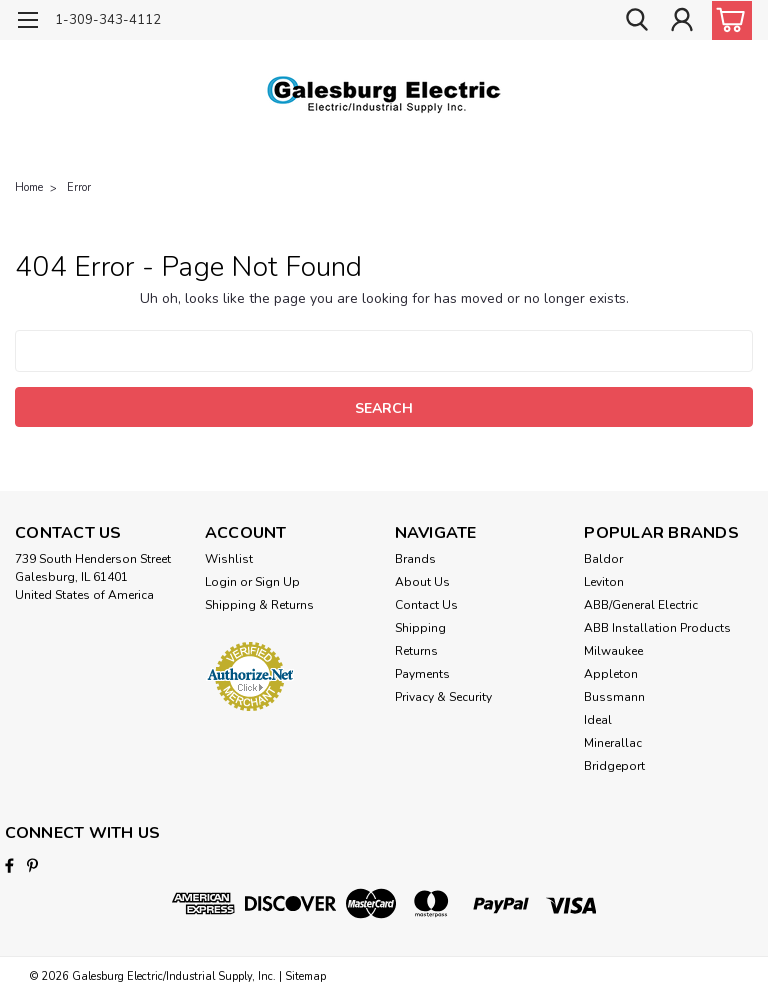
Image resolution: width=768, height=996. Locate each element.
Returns (416, 651)
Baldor (603, 559)
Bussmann (614, 697)
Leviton (604, 582)
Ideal (598, 720)
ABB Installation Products (657, 628)
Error (79, 187)
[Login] (682, 20)
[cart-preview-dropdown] (727, 20)
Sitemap (305, 976)
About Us (422, 582)
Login (221, 582)
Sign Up (277, 582)
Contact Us (426, 605)
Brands (415, 559)
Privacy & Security (443, 697)
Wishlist (229, 559)
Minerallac (613, 743)
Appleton (611, 674)
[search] (637, 20)
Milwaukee (613, 651)
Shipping (420, 628)
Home (29, 187)
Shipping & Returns (259, 605)
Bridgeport (614, 766)
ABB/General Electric (641, 605)
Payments (422, 674)
